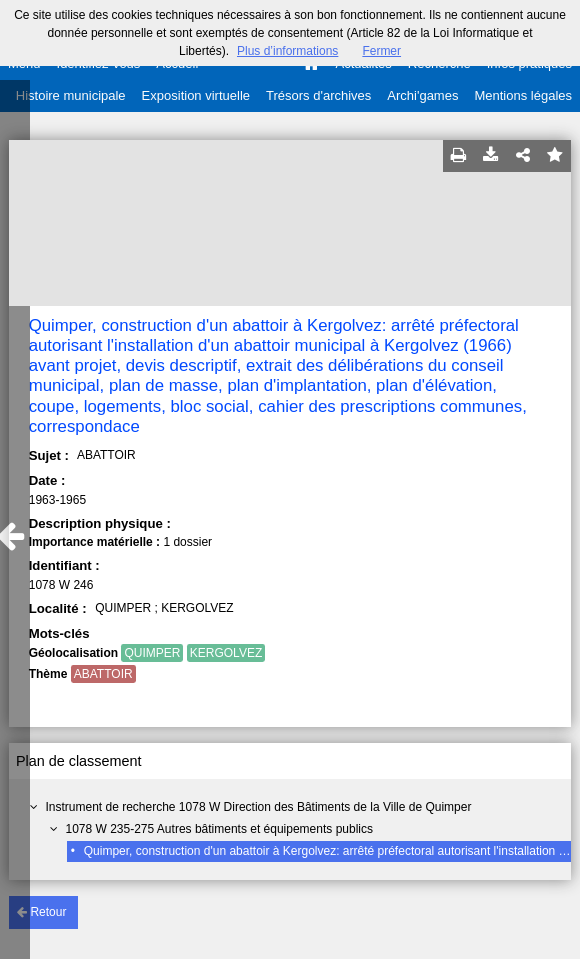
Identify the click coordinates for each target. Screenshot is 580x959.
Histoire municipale (71, 95)
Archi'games (422, 95)
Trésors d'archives (318, 95)
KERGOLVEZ (226, 653)
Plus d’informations (287, 51)
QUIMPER (152, 653)
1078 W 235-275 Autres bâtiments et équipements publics (219, 829)
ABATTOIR (103, 674)
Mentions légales (523, 95)
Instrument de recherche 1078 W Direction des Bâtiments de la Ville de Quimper (258, 807)
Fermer (381, 51)
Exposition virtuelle (196, 95)
